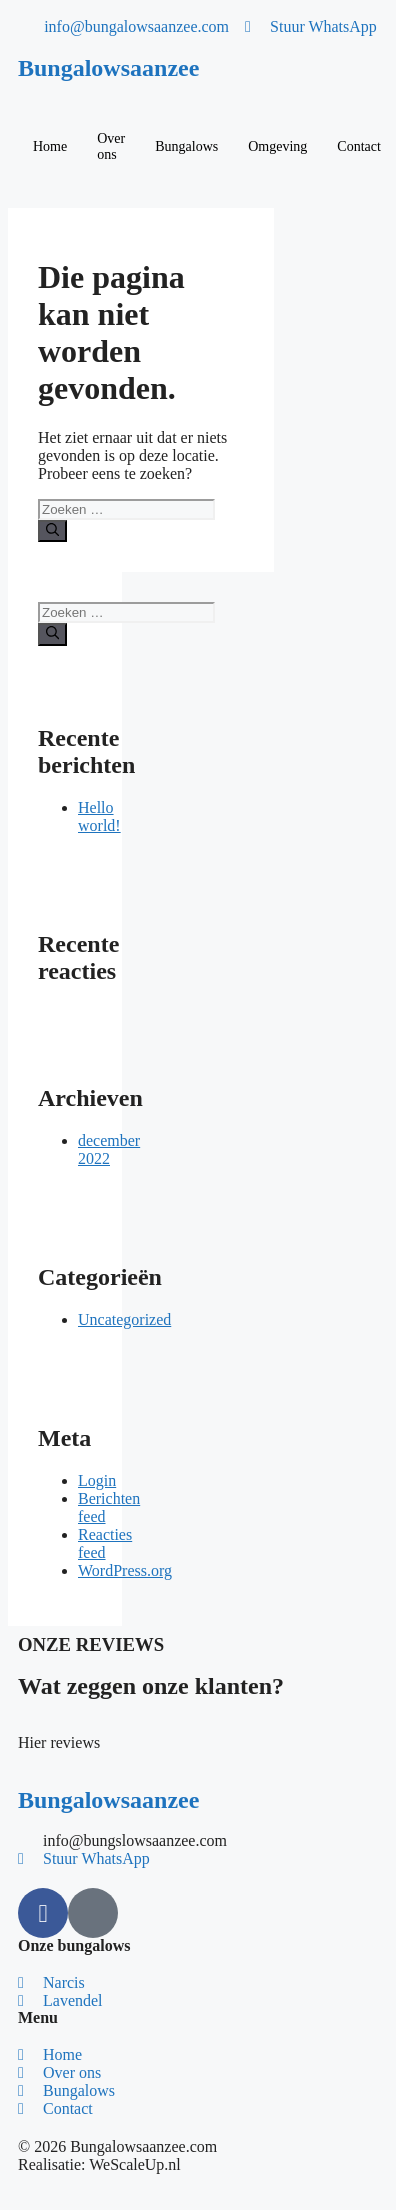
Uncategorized (124, 1319)
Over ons (111, 146)
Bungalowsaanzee (108, 68)
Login (97, 1480)
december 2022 (109, 1149)
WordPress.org (125, 1570)
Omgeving (277, 146)
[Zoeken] (52, 531)
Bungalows (186, 146)
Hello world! (99, 816)
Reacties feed (105, 1543)
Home (50, 146)
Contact (359, 146)
